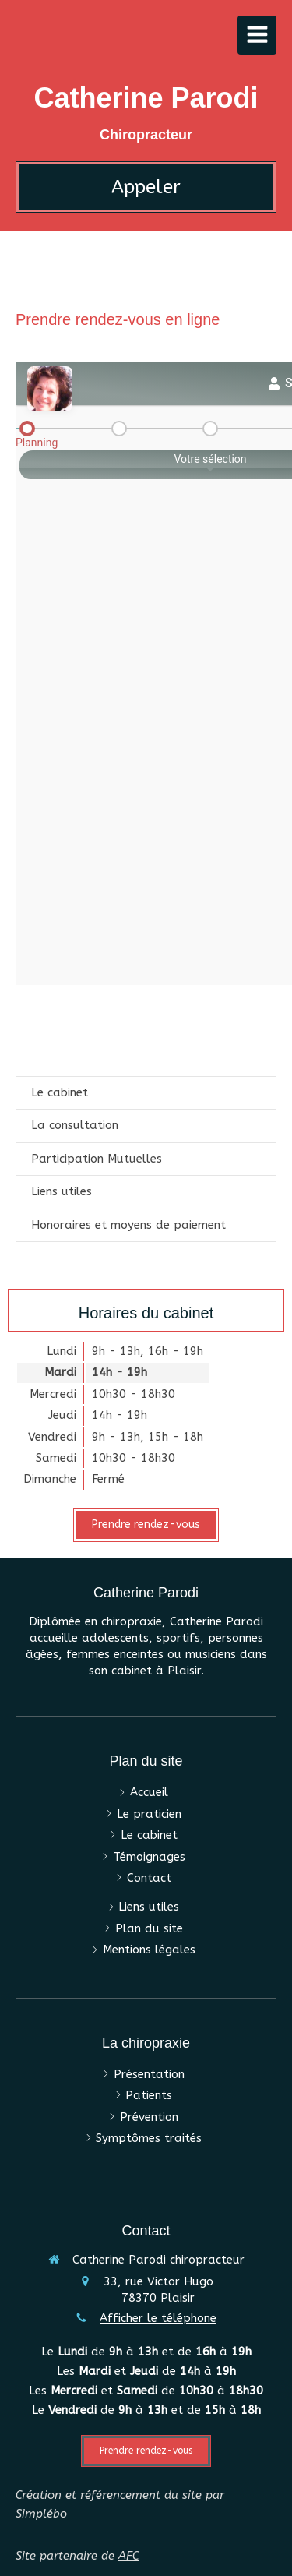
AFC (128, 2556)
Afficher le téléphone (158, 2318)
